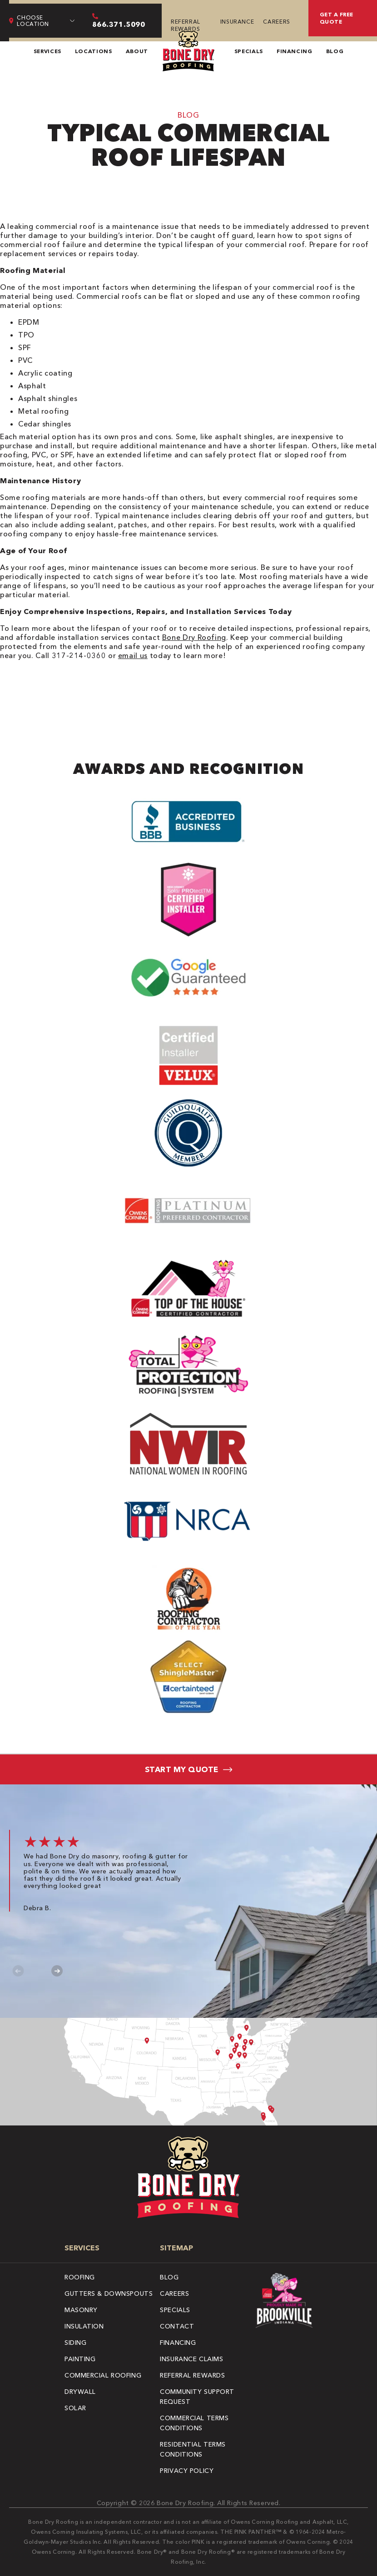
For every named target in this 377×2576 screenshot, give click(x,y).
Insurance (237, 21)
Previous (18, 1971)
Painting (79, 2359)
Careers (276, 21)
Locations (93, 51)
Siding (75, 2342)
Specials (248, 51)
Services (47, 51)
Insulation (84, 2326)
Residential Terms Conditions (193, 2449)
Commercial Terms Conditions (194, 2423)
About (137, 51)
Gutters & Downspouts (108, 2293)
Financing (295, 51)
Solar (75, 2408)
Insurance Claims (191, 2359)
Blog (335, 51)
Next (57, 1971)
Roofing (79, 2277)
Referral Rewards (185, 25)
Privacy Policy (186, 2471)
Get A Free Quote (336, 18)
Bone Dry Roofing (194, 637)
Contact (177, 2326)
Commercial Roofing (102, 2375)
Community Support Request (197, 2397)
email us (133, 655)
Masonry (81, 2310)
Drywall (80, 2392)
